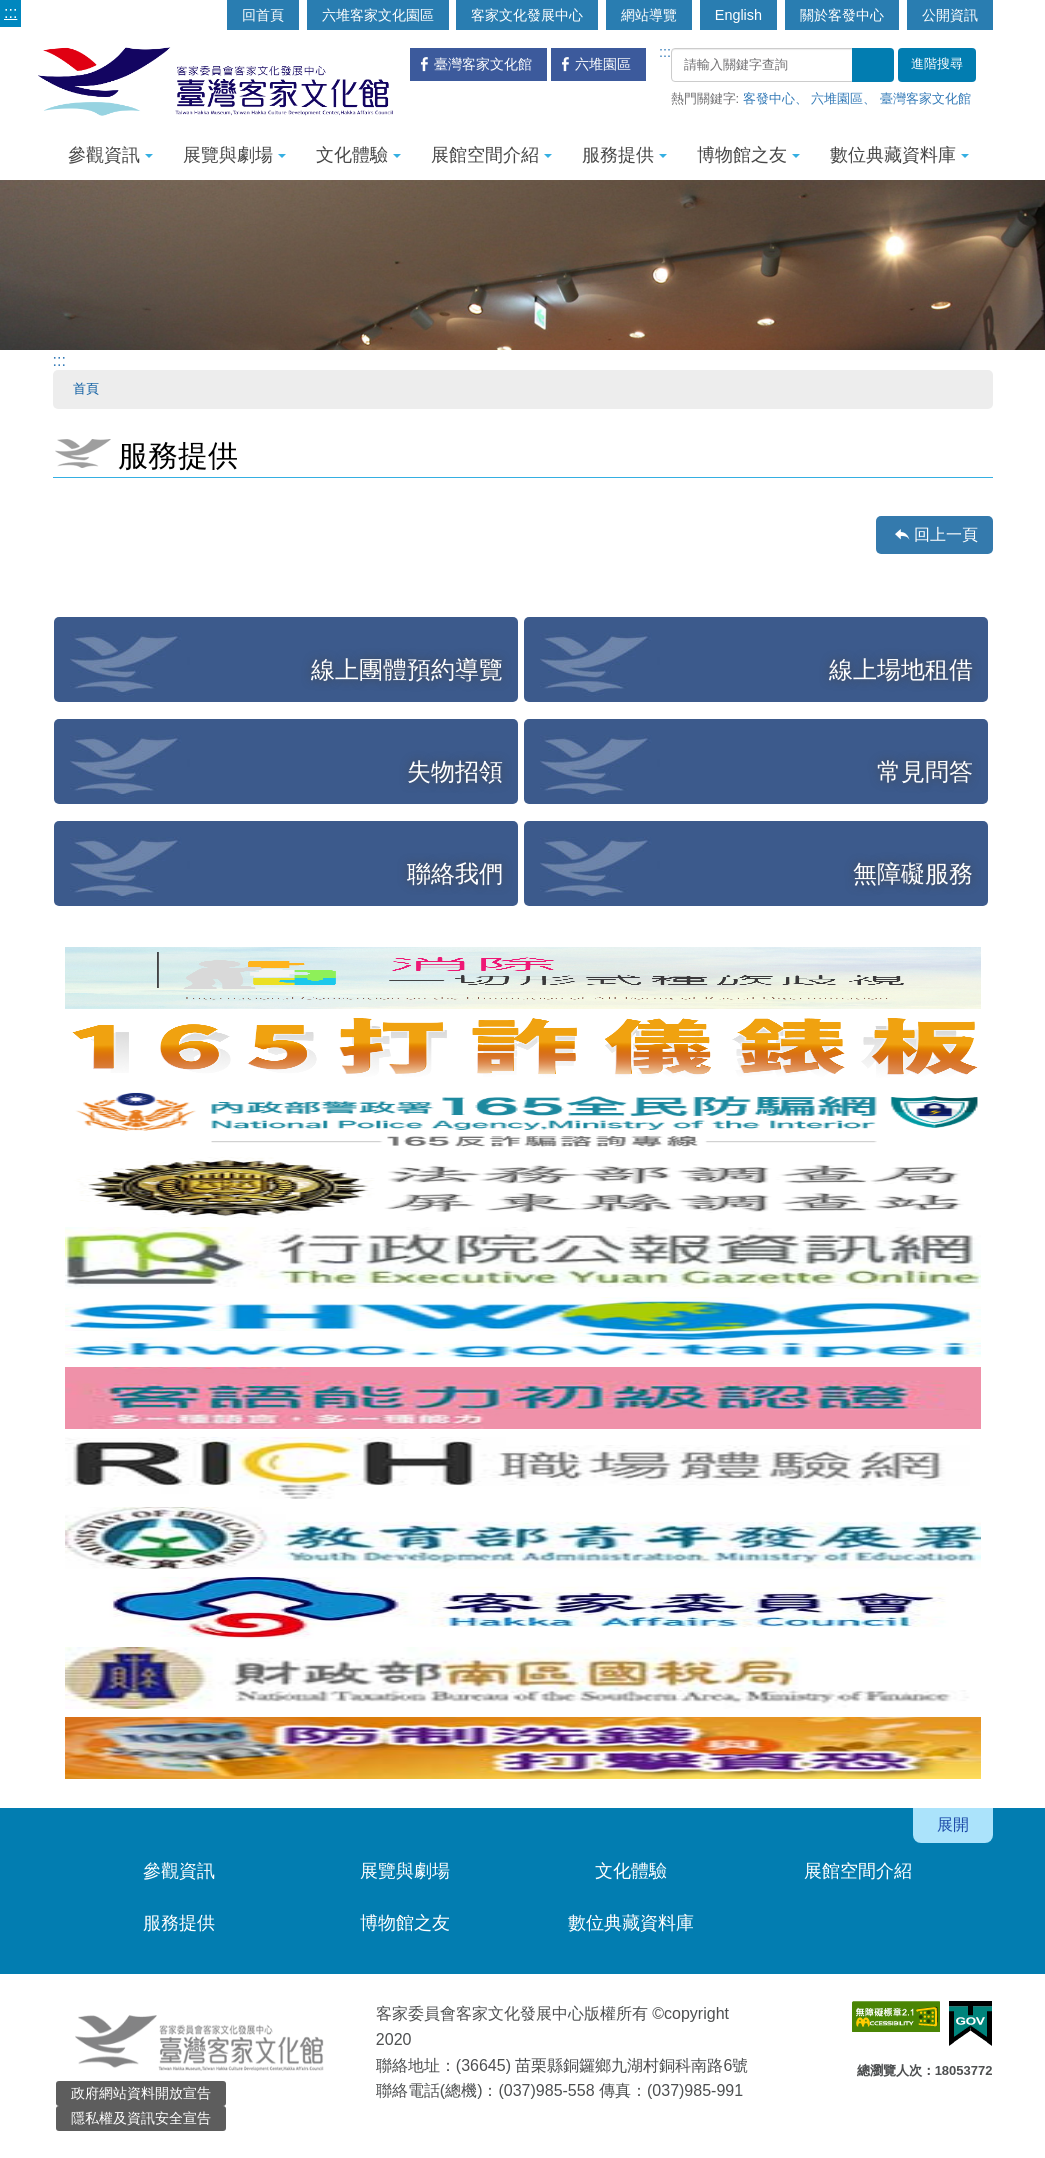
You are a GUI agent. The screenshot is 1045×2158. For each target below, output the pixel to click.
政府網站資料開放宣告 (141, 2093)
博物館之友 (748, 155)
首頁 (86, 388)
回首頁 (263, 15)
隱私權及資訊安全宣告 (141, 2118)
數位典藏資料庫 (899, 155)
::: (10, 12)
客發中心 (769, 98)
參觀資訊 (110, 155)
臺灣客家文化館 (925, 98)
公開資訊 (950, 15)
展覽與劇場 (234, 155)
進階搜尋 (937, 64)
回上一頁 (946, 534)
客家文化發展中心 (527, 15)
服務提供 (624, 155)
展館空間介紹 (491, 155)
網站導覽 (649, 15)
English (738, 15)
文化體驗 (358, 155)
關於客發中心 (842, 15)
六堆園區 (837, 98)
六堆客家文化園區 (378, 15)
